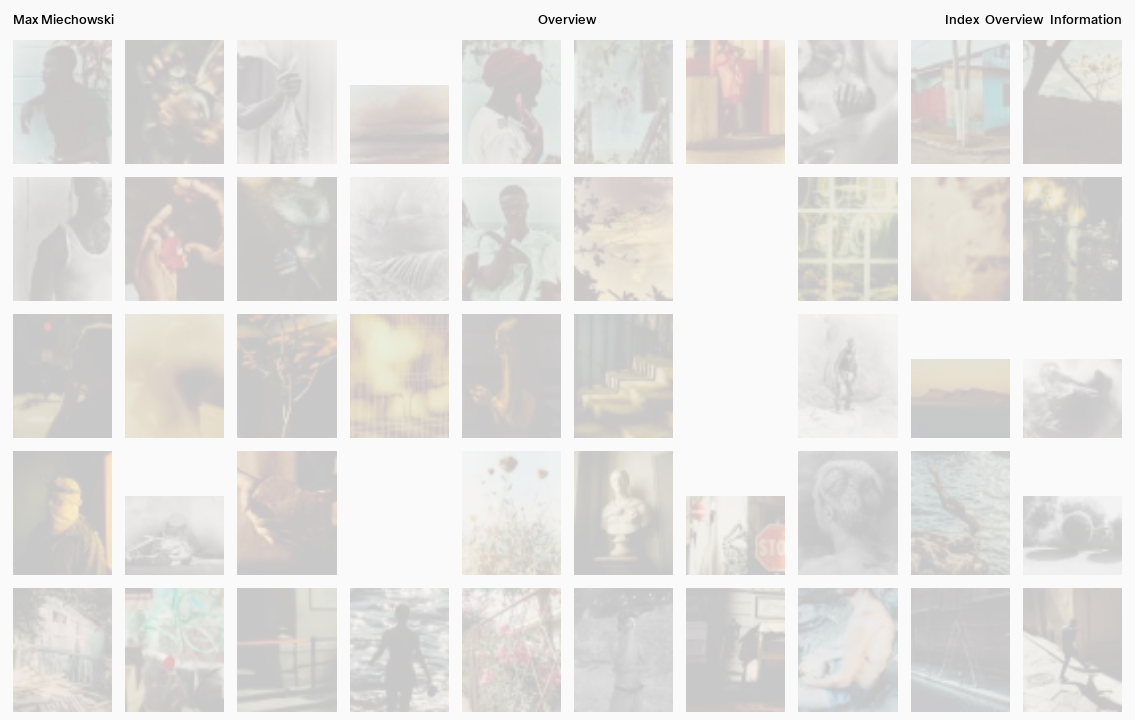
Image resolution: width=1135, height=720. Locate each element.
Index (962, 19)
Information (1086, 19)
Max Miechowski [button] (63, 20)
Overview (1014, 19)
